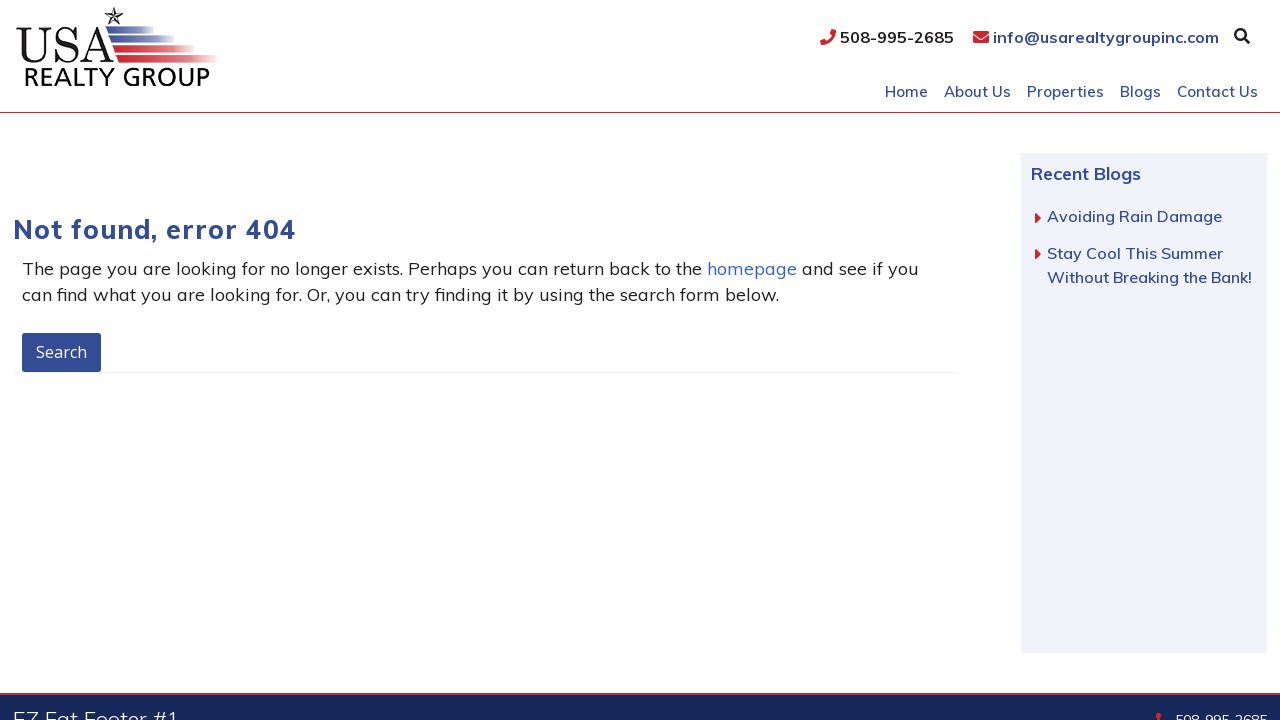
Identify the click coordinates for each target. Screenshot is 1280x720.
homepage (752, 268)
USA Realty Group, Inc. (172, 46)
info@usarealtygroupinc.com (1096, 37)
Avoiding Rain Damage (1134, 216)
